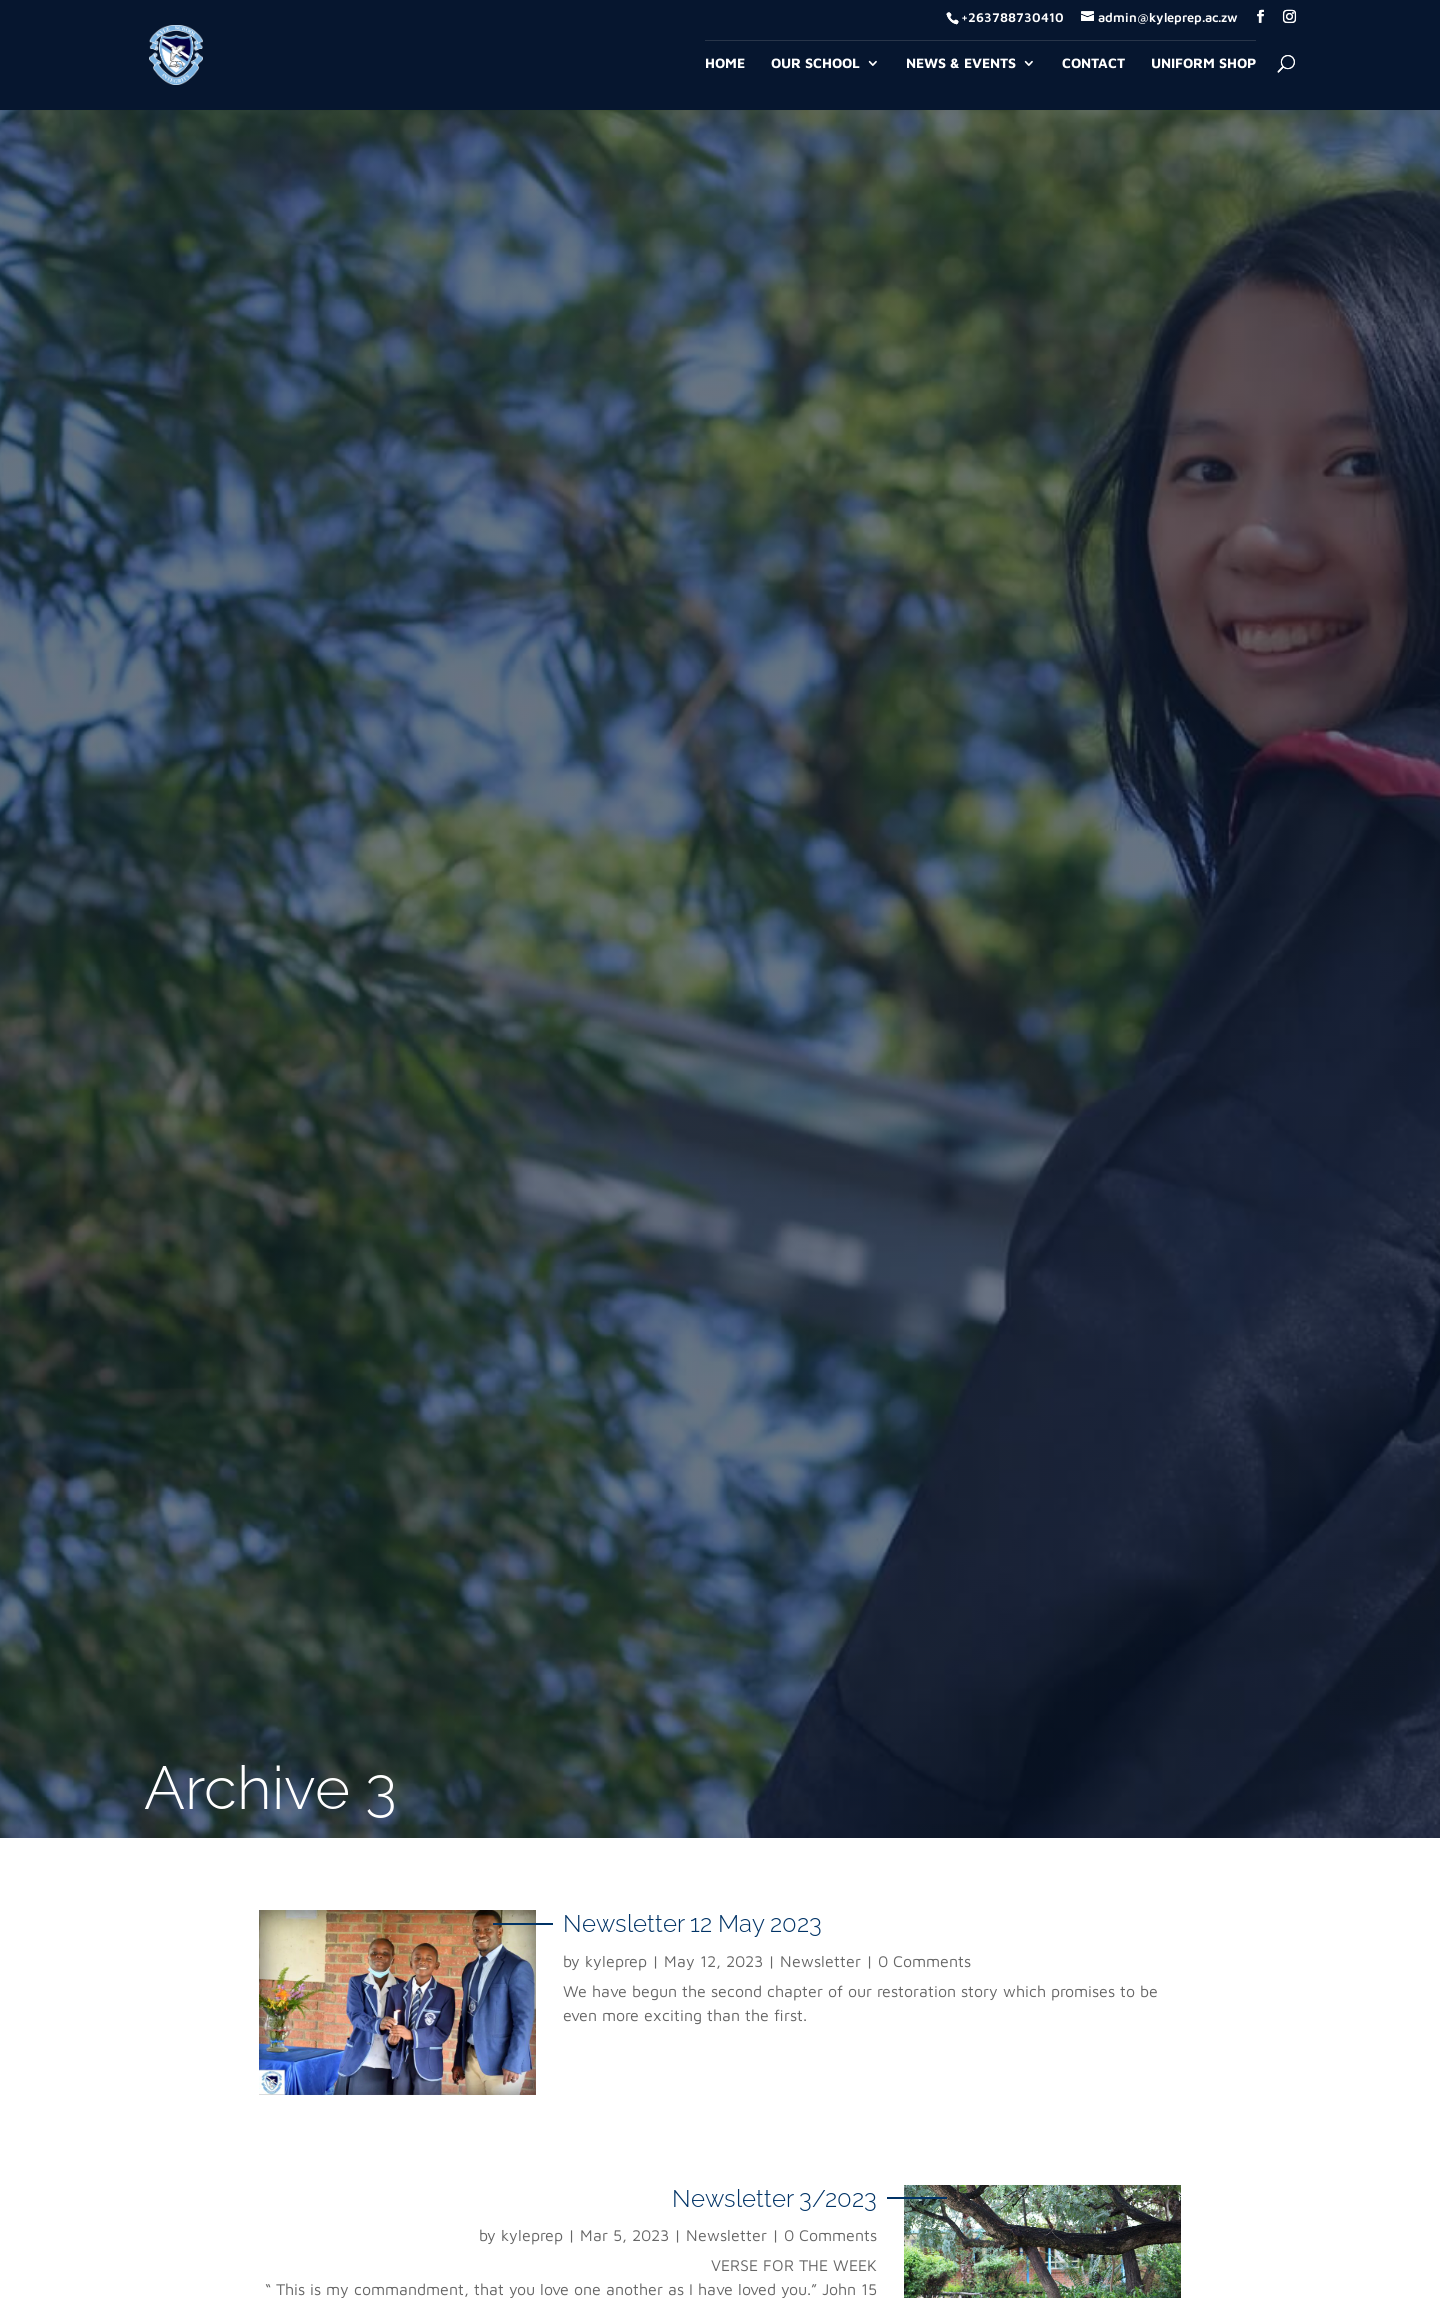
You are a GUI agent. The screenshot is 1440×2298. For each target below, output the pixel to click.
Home (725, 63)
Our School (815, 63)
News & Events (961, 63)
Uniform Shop (1203, 63)
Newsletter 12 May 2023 (692, 1923)
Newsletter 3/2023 (774, 2198)
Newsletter (820, 1961)
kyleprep (616, 1961)
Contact (1093, 63)
